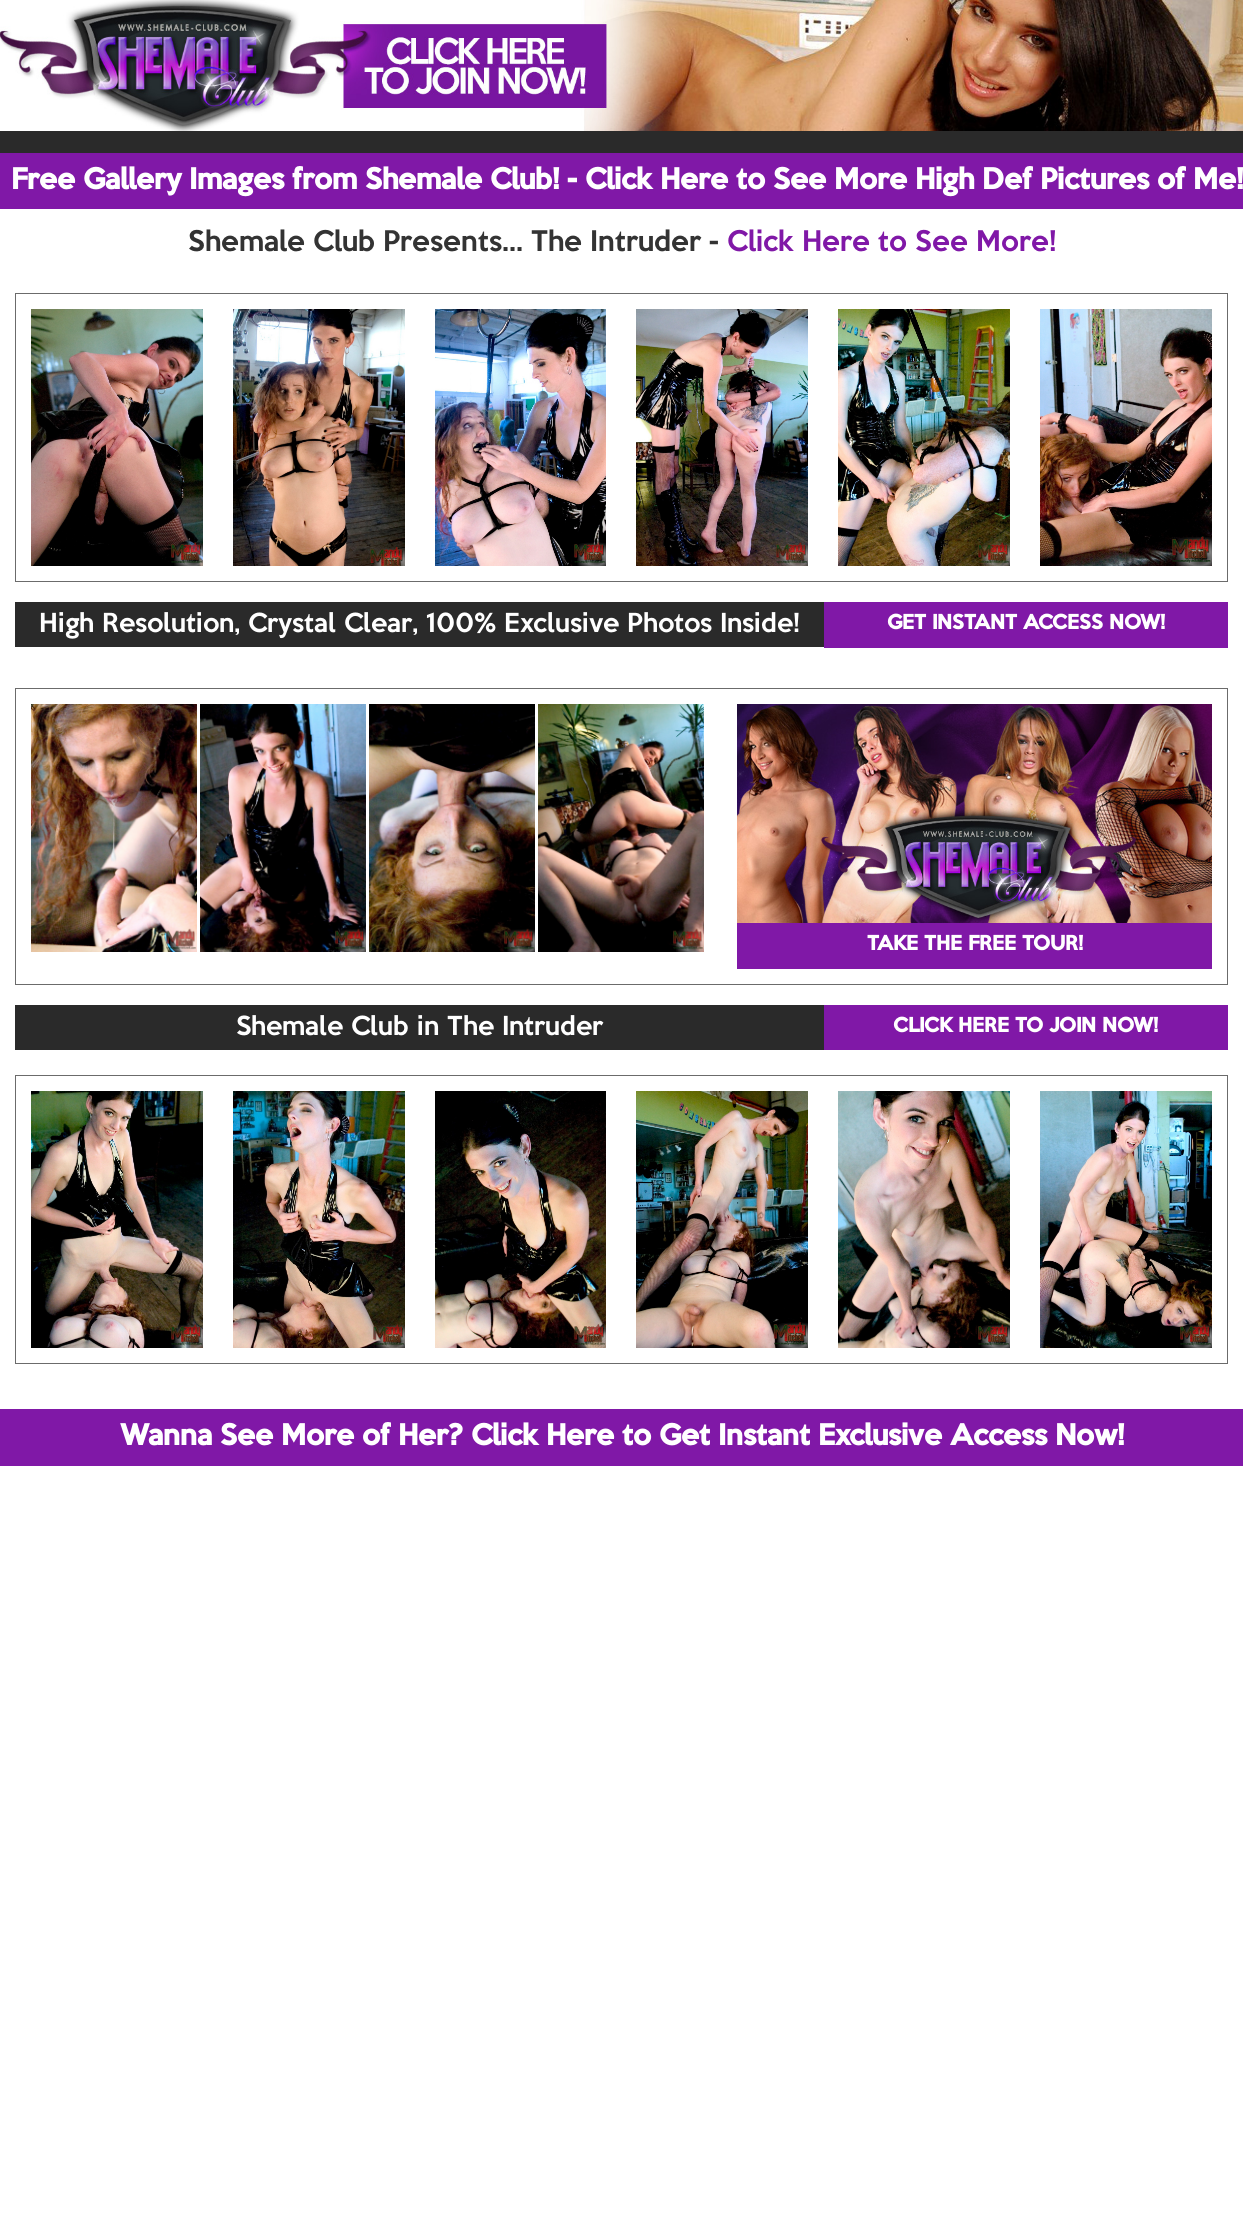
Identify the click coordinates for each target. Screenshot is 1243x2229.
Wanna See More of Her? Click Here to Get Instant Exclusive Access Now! (622, 1437)
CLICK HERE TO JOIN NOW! (1025, 1027)
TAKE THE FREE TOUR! (975, 945)
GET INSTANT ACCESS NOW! (1026, 624)
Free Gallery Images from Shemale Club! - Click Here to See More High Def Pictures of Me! (627, 181)
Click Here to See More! (891, 243)
